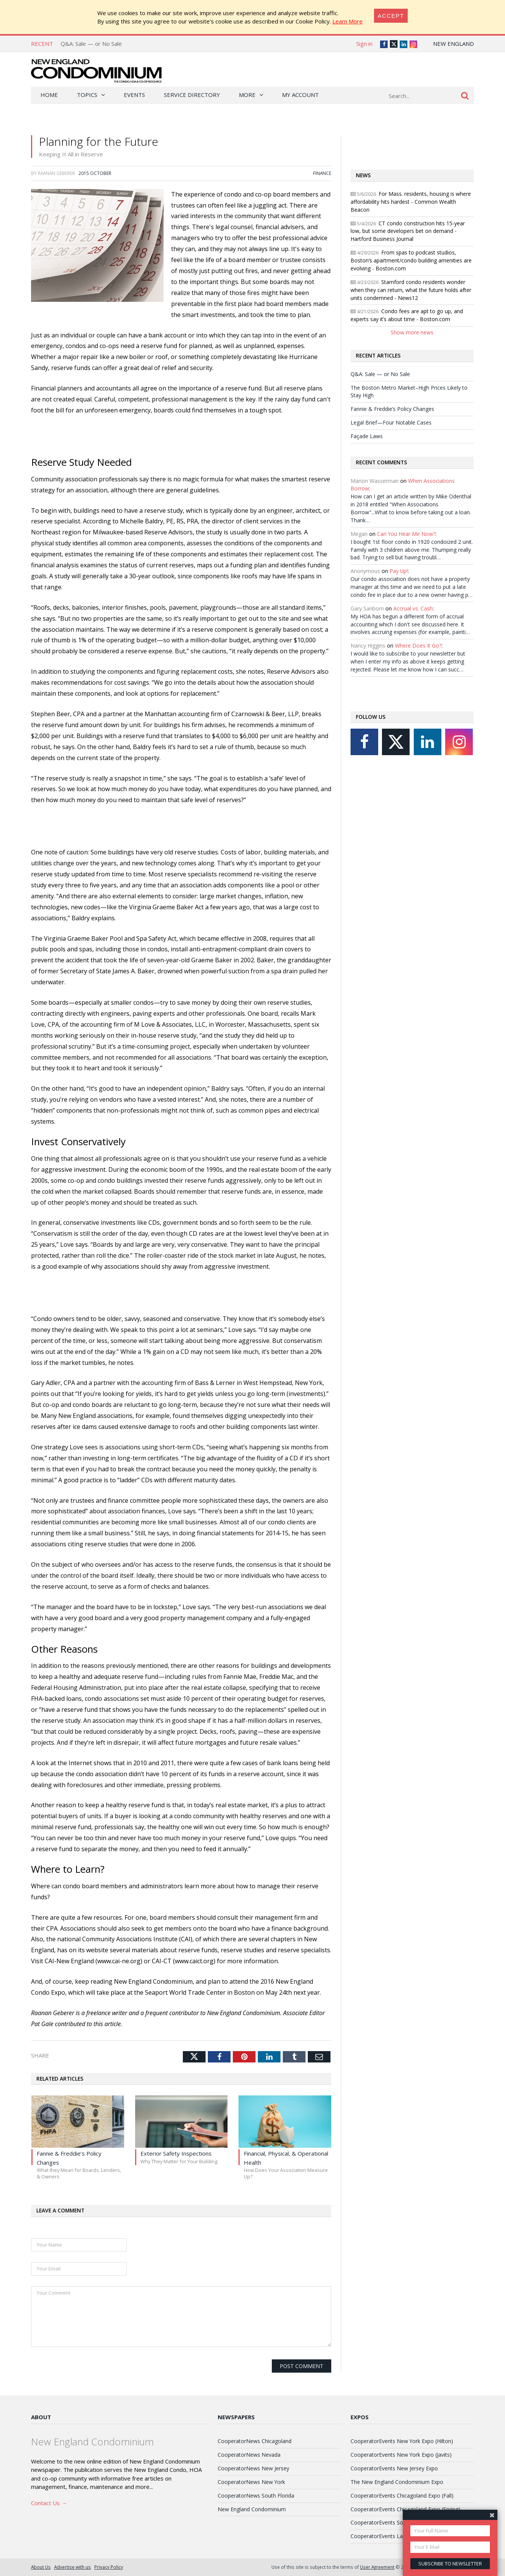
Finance (322, 173)
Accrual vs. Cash (413, 608)
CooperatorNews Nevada (249, 2454)
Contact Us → (49, 2503)
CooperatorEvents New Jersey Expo (394, 2468)
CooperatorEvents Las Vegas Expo (393, 2536)
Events (134, 94)
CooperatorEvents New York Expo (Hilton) (402, 2441)
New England (453, 43)
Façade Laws (367, 436)
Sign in (364, 43)
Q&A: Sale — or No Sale (91, 43)
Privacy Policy (108, 2567)
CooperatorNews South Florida (256, 2495)
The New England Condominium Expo (397, 2481)
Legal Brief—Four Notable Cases (391, 422)
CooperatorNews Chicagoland (254, 2441)
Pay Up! (399, 571)
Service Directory (192, 94)
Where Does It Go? (418, 645)
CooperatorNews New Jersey (253, 2468)
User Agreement (377, 2567)
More (247, 94)
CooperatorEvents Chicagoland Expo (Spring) (405, 2509)
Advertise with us (72, 2567)
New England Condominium (252, 2509)
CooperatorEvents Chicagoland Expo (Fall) (402, 2495)
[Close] (391, 16)
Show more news (412, 332)
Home (49, 94)
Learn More (347, 21)
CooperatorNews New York (251, 2481)
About (41, 2417)
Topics (87, 94)
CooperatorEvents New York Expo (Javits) (401, 2454)
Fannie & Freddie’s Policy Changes (392, 408)
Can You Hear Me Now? (406, 533)
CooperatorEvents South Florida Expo (397, 2522)
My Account (300, 94)
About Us (41, 2567)
